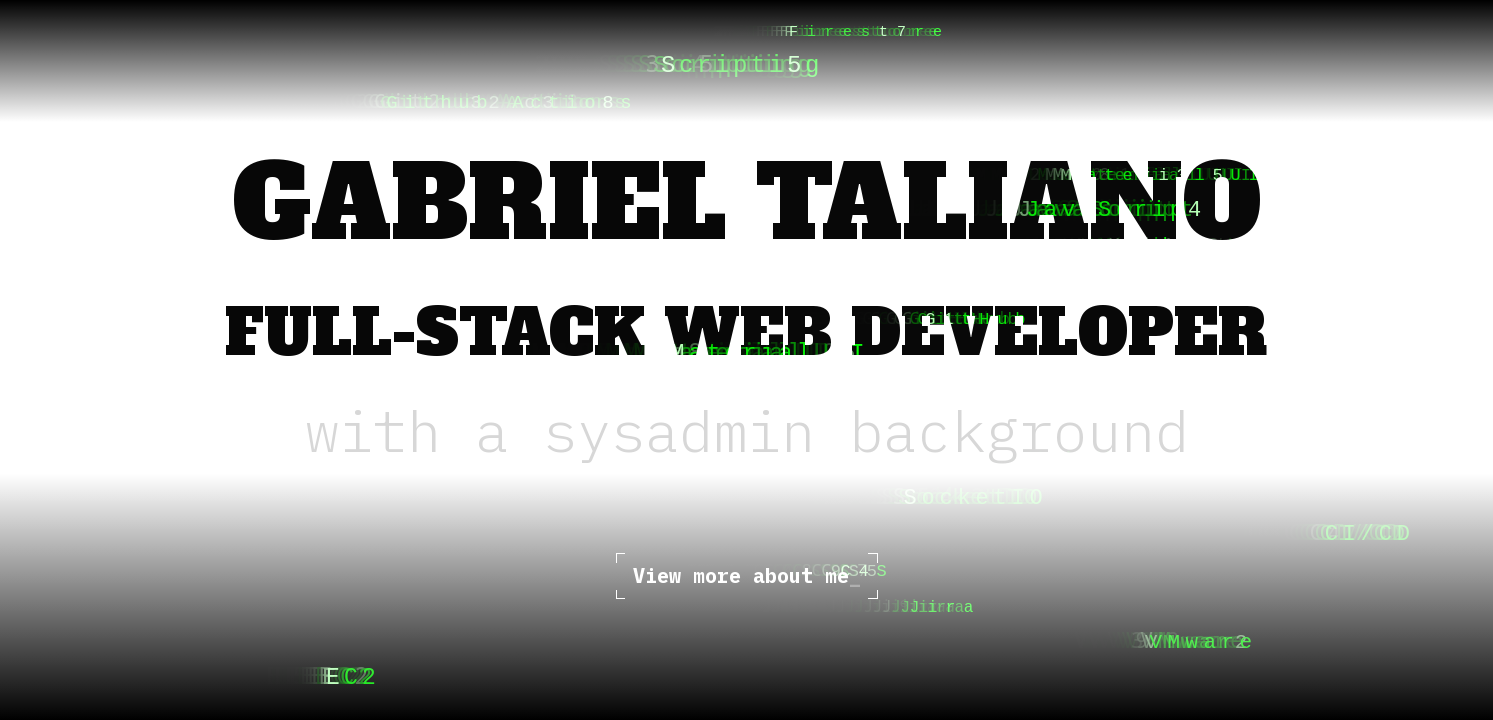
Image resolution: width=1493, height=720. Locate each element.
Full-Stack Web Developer (746, 333)
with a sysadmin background (747, 430)
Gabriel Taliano (747, 204)
